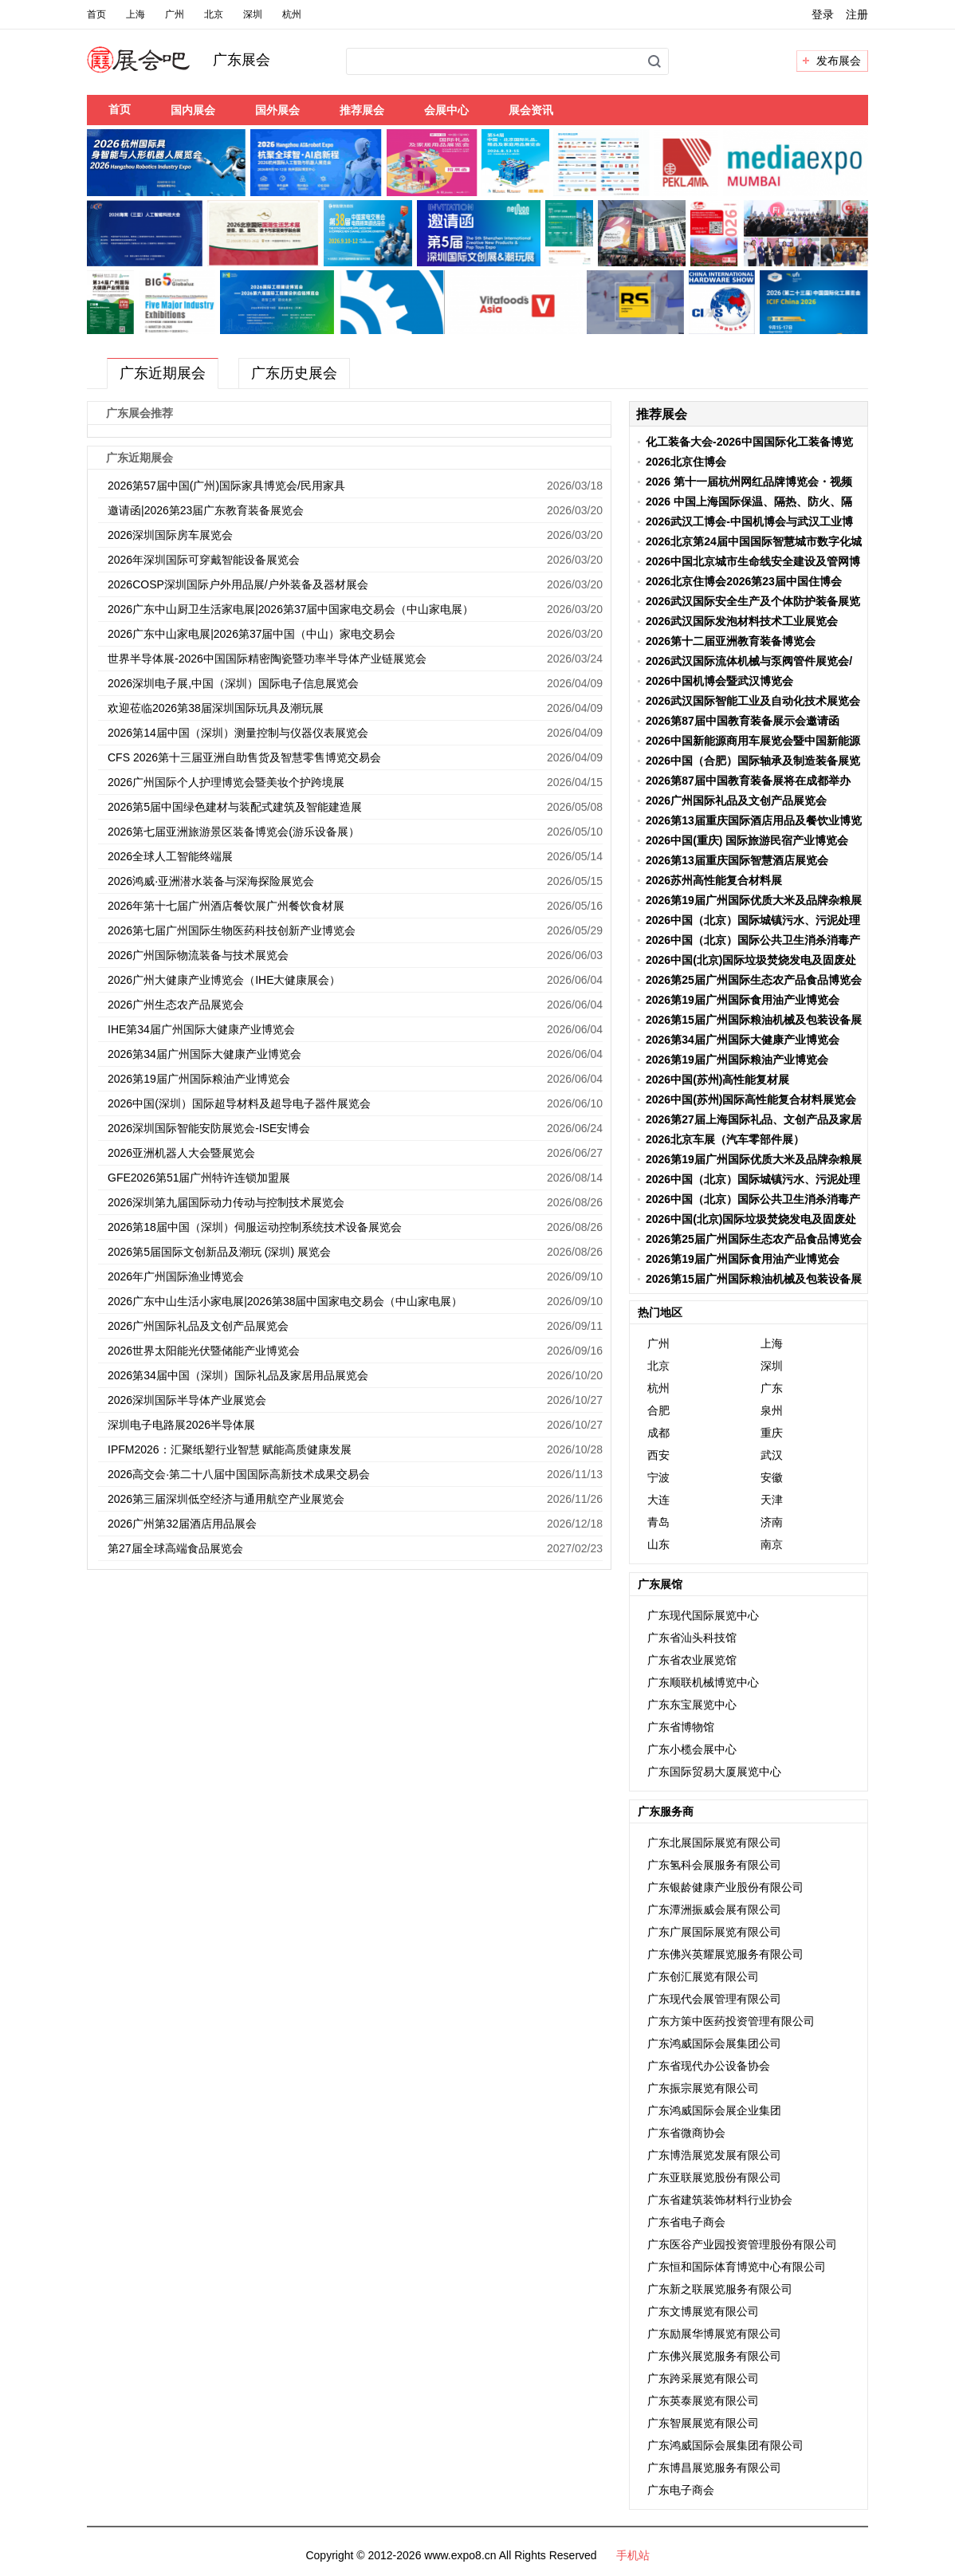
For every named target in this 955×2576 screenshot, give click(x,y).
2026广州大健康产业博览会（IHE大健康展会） (224, 979)
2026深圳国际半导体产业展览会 (187, 1400)
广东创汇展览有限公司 (703, 1976)
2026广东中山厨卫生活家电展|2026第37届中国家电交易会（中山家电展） (291, 609)
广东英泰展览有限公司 (703, 2400)
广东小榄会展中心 (692, 1749)
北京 (213, 14)
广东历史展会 (294, 373)
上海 (135, 14)
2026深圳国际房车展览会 (170, 535)
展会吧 (157, 69)
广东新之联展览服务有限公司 (719, 2289)
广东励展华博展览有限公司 (714, 2333)
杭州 (291, 14)
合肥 (658, 1410)
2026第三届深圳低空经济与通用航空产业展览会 (226, 1499)
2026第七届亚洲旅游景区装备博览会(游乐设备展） (234, 831)
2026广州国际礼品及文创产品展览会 (198, 1325)
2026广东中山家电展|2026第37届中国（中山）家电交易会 (252, 633)
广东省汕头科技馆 (692, 1637)
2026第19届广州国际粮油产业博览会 (202, 1078)
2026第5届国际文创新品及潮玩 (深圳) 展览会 (219, 1251)
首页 (96, 14)
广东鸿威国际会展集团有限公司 (725, 2445)
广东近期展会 (163, 373)
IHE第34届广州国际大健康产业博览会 (201, 1029)
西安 (658, 1455)
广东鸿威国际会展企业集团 (714, 2110)
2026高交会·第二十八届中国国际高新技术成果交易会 (239, 1474)
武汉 (771, 1455)
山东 (658, 1544)
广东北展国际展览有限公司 (714, 1842)
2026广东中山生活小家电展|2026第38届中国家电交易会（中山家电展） (285, 1301)
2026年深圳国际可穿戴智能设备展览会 (204, 559)
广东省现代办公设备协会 (708, 2065)
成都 (658, 1432)
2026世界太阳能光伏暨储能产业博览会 (204, 1350)
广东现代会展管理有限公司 (714, 1998)
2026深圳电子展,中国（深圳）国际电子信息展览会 (233, 683)
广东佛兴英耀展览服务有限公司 (725, 1954)
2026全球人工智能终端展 (170, 856)
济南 (771, 1522)
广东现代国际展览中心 (703, 1615)
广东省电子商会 (686, 2222)
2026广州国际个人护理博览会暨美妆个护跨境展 (226, 782)
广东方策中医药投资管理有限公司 (731, 2021)
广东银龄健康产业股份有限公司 (725, 1887)
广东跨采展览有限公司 (703, 2378)
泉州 (771, 1410)
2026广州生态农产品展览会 (176, 1004)
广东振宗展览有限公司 (703, 2088)
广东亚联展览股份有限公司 (714, 2177)
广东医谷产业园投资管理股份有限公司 (742, 2244)
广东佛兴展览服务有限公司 (714, 2356)
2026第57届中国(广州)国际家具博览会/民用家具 (226, 485)
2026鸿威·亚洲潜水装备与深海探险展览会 (211, 881)
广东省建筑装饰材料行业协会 (719, 2199)
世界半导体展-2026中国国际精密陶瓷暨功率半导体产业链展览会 (267, 658)
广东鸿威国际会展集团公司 (714, 2043)
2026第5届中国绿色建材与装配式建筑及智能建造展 (235, 806)
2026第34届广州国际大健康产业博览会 (204, 1054)
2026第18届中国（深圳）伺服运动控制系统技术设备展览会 (255, 1227)
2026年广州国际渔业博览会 (176, 1276)
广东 (771, 1388)
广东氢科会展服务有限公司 (714, 1864)
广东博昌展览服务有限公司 (714, 2467)
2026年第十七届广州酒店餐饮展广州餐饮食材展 (226, 905)
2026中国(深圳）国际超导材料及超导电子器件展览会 (239, 1103)
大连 (658, 1499)
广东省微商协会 (686, 2132)
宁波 (658, 1477)
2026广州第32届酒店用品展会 (182, 1523)
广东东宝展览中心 (692, 1704)
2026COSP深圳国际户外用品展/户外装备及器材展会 (238, 584)
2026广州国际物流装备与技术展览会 (198, 955)
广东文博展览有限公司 (703, 2311)
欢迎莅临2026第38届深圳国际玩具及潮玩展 (216, 708)
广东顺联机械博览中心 (703, 1682)
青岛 (658, 1522)
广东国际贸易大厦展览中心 (714, 1771)
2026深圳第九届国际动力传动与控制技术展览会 (226, 1202)
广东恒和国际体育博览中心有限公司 (736, 2266)
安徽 (771, 1477)
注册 (857, 14)
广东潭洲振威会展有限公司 (714, 1909)
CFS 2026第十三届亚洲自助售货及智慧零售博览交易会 (244, 757)
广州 (174, 14)
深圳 (252, 14)
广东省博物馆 (680, 1727)
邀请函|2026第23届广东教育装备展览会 (206, 510)
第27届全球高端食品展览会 (175, 1548)
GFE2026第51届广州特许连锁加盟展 (199, 1177)
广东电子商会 (680, 2490)
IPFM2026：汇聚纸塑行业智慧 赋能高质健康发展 (230, 1449)
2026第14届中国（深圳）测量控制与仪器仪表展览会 (238, 732)
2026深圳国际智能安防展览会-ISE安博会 (209, 1128)
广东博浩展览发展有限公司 (714, 2155)
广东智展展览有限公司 (703, 2423)
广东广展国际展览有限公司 (714, 1931)
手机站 (633, 2555)
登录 (823, 14)
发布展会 (838, 60)
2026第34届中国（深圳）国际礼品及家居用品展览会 (238, 1375)
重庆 (771, 1432)
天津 (771, 1499)
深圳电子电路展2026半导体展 (181, 1424)
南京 (771, 1544)
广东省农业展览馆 (692, 1660)
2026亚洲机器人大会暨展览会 (181, 1152)
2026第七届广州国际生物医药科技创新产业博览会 (232, 930)
